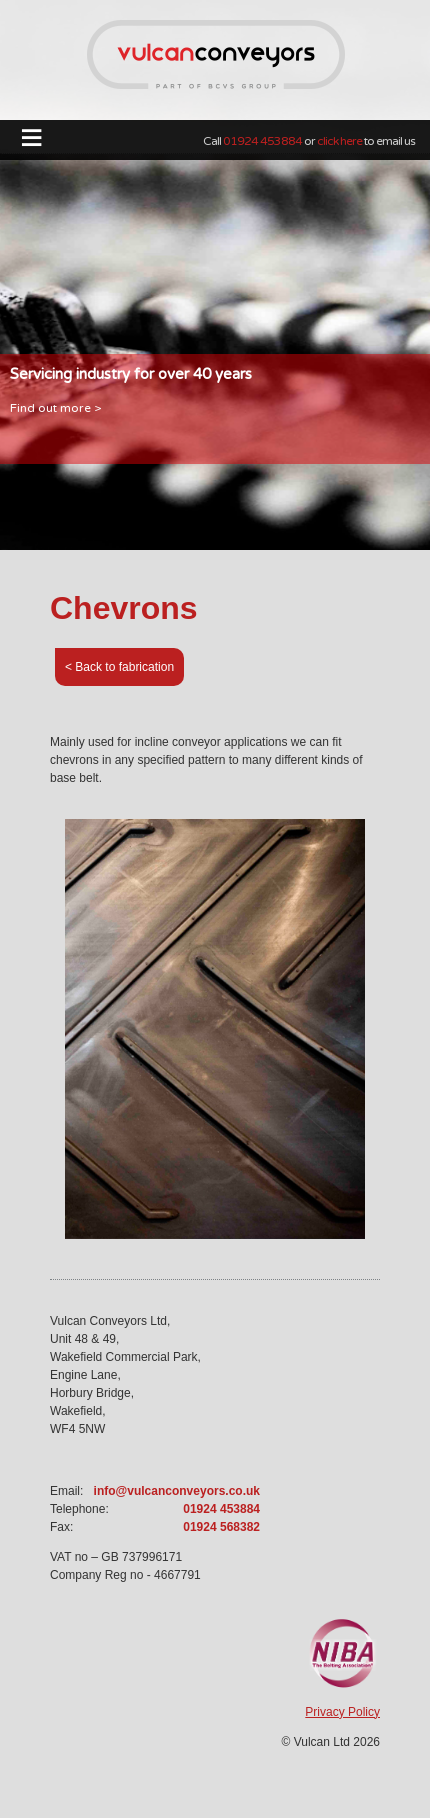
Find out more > (55, 408)
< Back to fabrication (119, 667)
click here (339, 141)
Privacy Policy (342, 1712)
